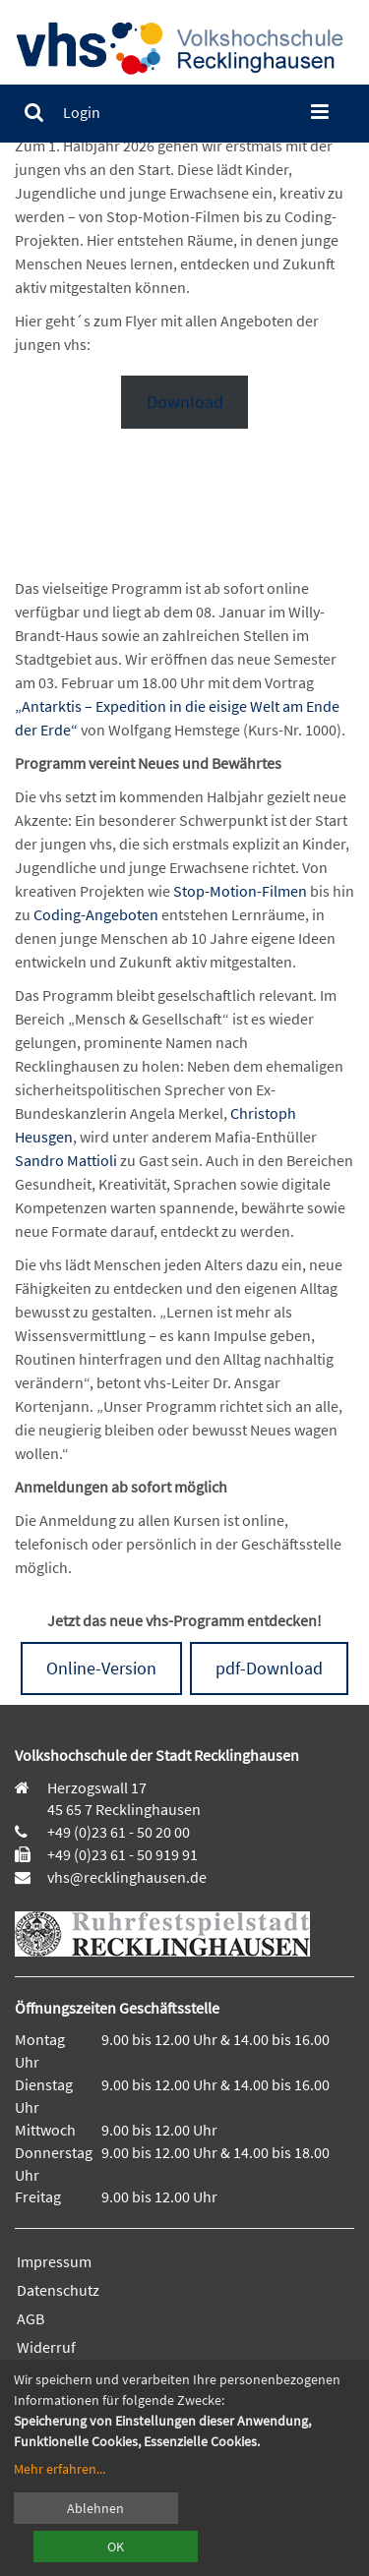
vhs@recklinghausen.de (125, 1877)
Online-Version (101, 1668)
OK (115, 2546)
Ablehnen (95, 2508)
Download (185, 401)
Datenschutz (58, 2290)
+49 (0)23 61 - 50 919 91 (122, 1854)
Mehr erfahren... (59, 2469)
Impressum (54, 2261)
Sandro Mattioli (67, 1160)
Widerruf (46, 2347)
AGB (30, 2318)
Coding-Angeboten (95, 914)
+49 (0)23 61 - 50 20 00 (118, 1832)
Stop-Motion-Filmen (240, 891)
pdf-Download (269, 1668)
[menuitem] (34, 112)
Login (81, 112)
